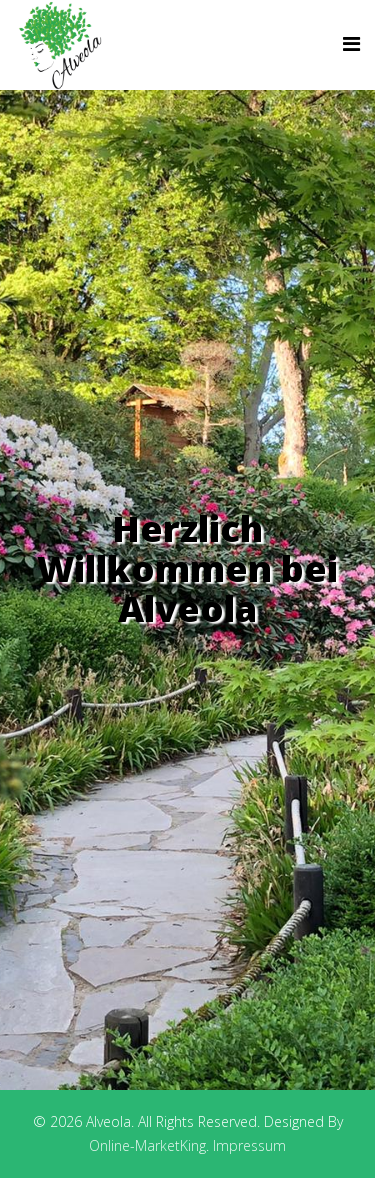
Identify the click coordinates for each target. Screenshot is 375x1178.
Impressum (249, 1145)
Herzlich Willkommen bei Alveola (187, 568)
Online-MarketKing (147, 1145)
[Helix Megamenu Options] (351, 43)
